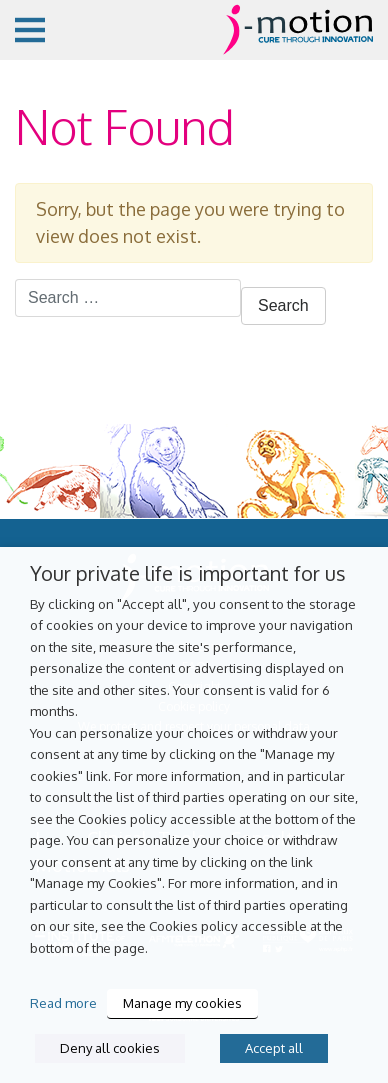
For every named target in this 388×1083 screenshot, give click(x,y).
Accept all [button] (274, 1048)
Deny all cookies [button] (110, 1048)
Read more (63, 1002)
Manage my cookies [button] (182, 1003)
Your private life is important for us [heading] (188, 573)
